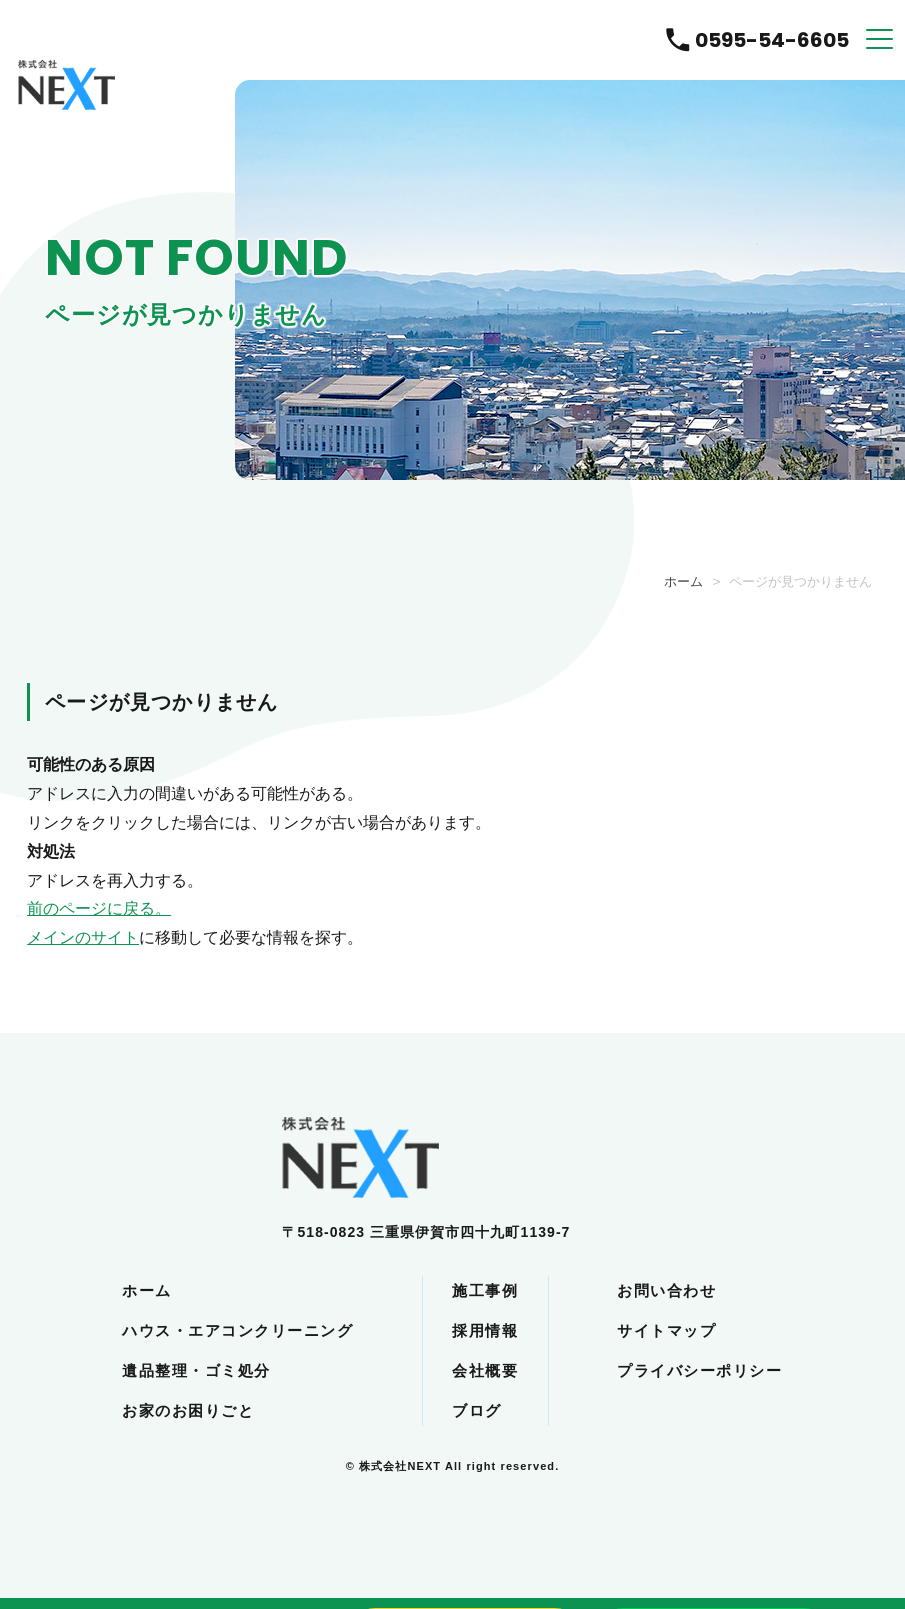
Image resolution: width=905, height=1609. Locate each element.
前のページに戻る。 (99, 908)
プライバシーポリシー (699, 1370)
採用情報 (485, 1330)
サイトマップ (666, 1330)
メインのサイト (83, 937)
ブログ (477, 1410)
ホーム (683, 581)
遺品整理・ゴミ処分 (196, 1370)
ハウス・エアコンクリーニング (237, 1330)
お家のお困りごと (188, 1410)
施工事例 (485, 1290)
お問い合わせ (666, 1290)
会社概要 (485, 1370)
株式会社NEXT (400, 1466)
